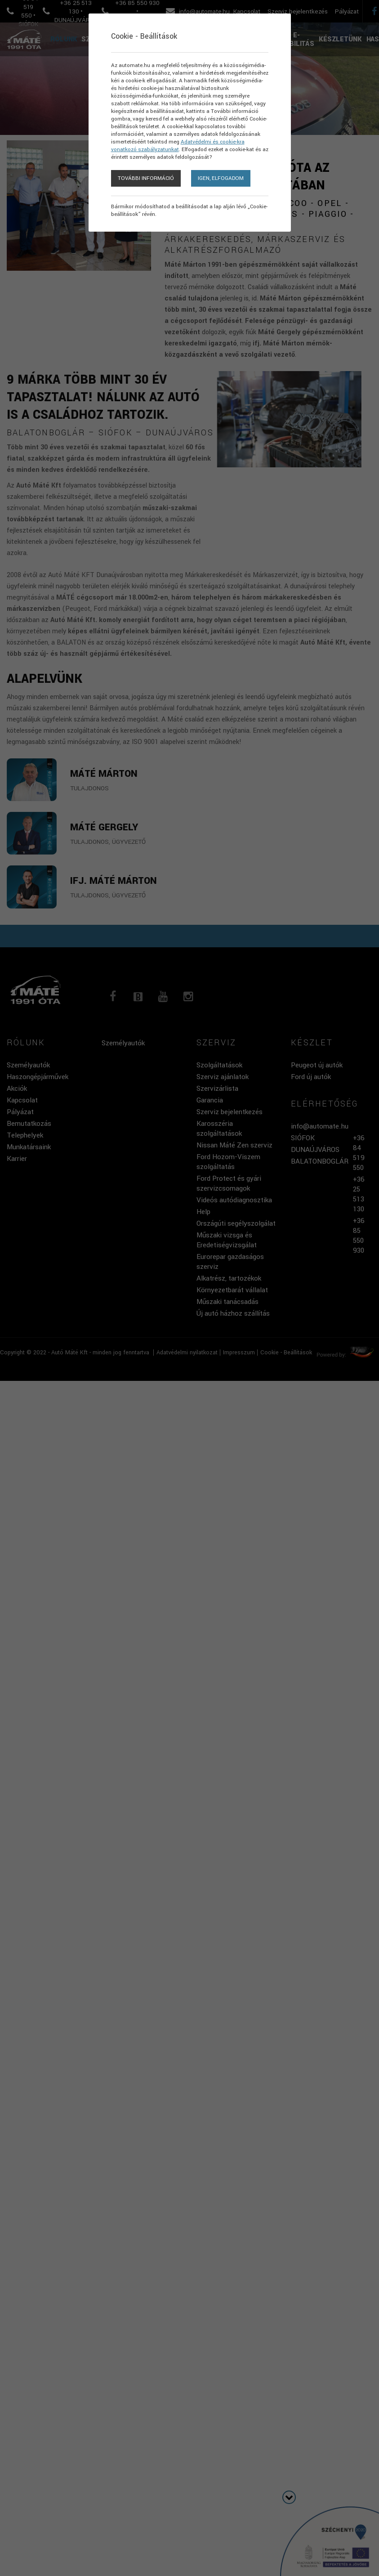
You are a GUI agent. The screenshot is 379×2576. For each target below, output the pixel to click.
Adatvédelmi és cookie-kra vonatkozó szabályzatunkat (178, 154)
